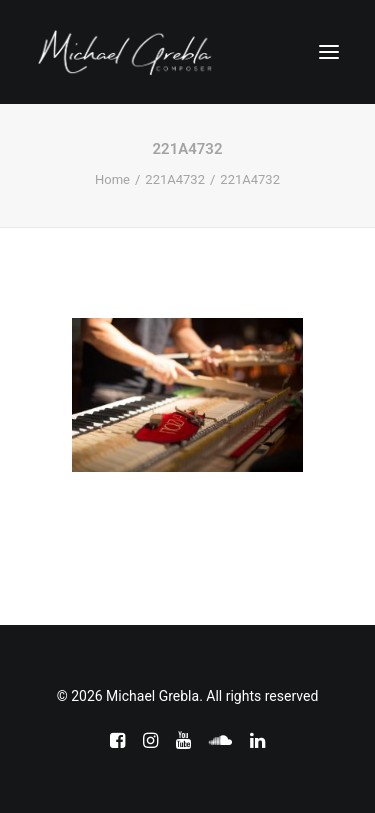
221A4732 (175, 179)
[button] (329, 52)
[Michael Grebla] (125, 52)
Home (112, 179)
